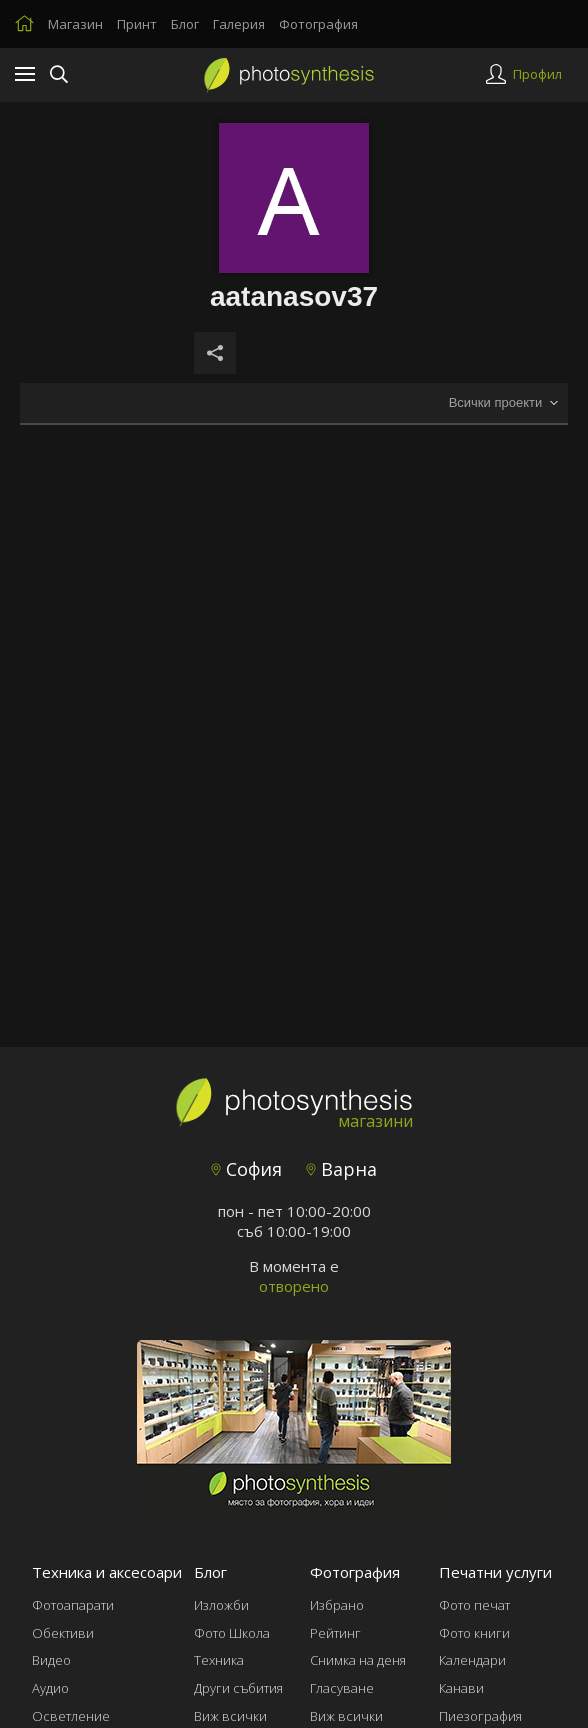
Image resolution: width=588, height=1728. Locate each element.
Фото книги (474, 1633)
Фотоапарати (73, 1605)
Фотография (318, 24)
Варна (341, 1169)
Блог (185, 24)
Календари (472, 1660)
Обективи (63, 1633)
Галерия (239, 24)
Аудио (50, 1688)
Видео (51, 1660)
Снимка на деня (358, 1660)
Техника (219, 1660)
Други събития (238, 1688)
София (246, 1169)
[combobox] (503, 403)
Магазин (75, 24)
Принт (137, 24)
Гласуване (342, 1688)
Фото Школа (232, 1633)
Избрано (337, 1605)
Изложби (221, 1605)
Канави (461, 1688)
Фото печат (474, 1605)
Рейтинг (335, 1633)
